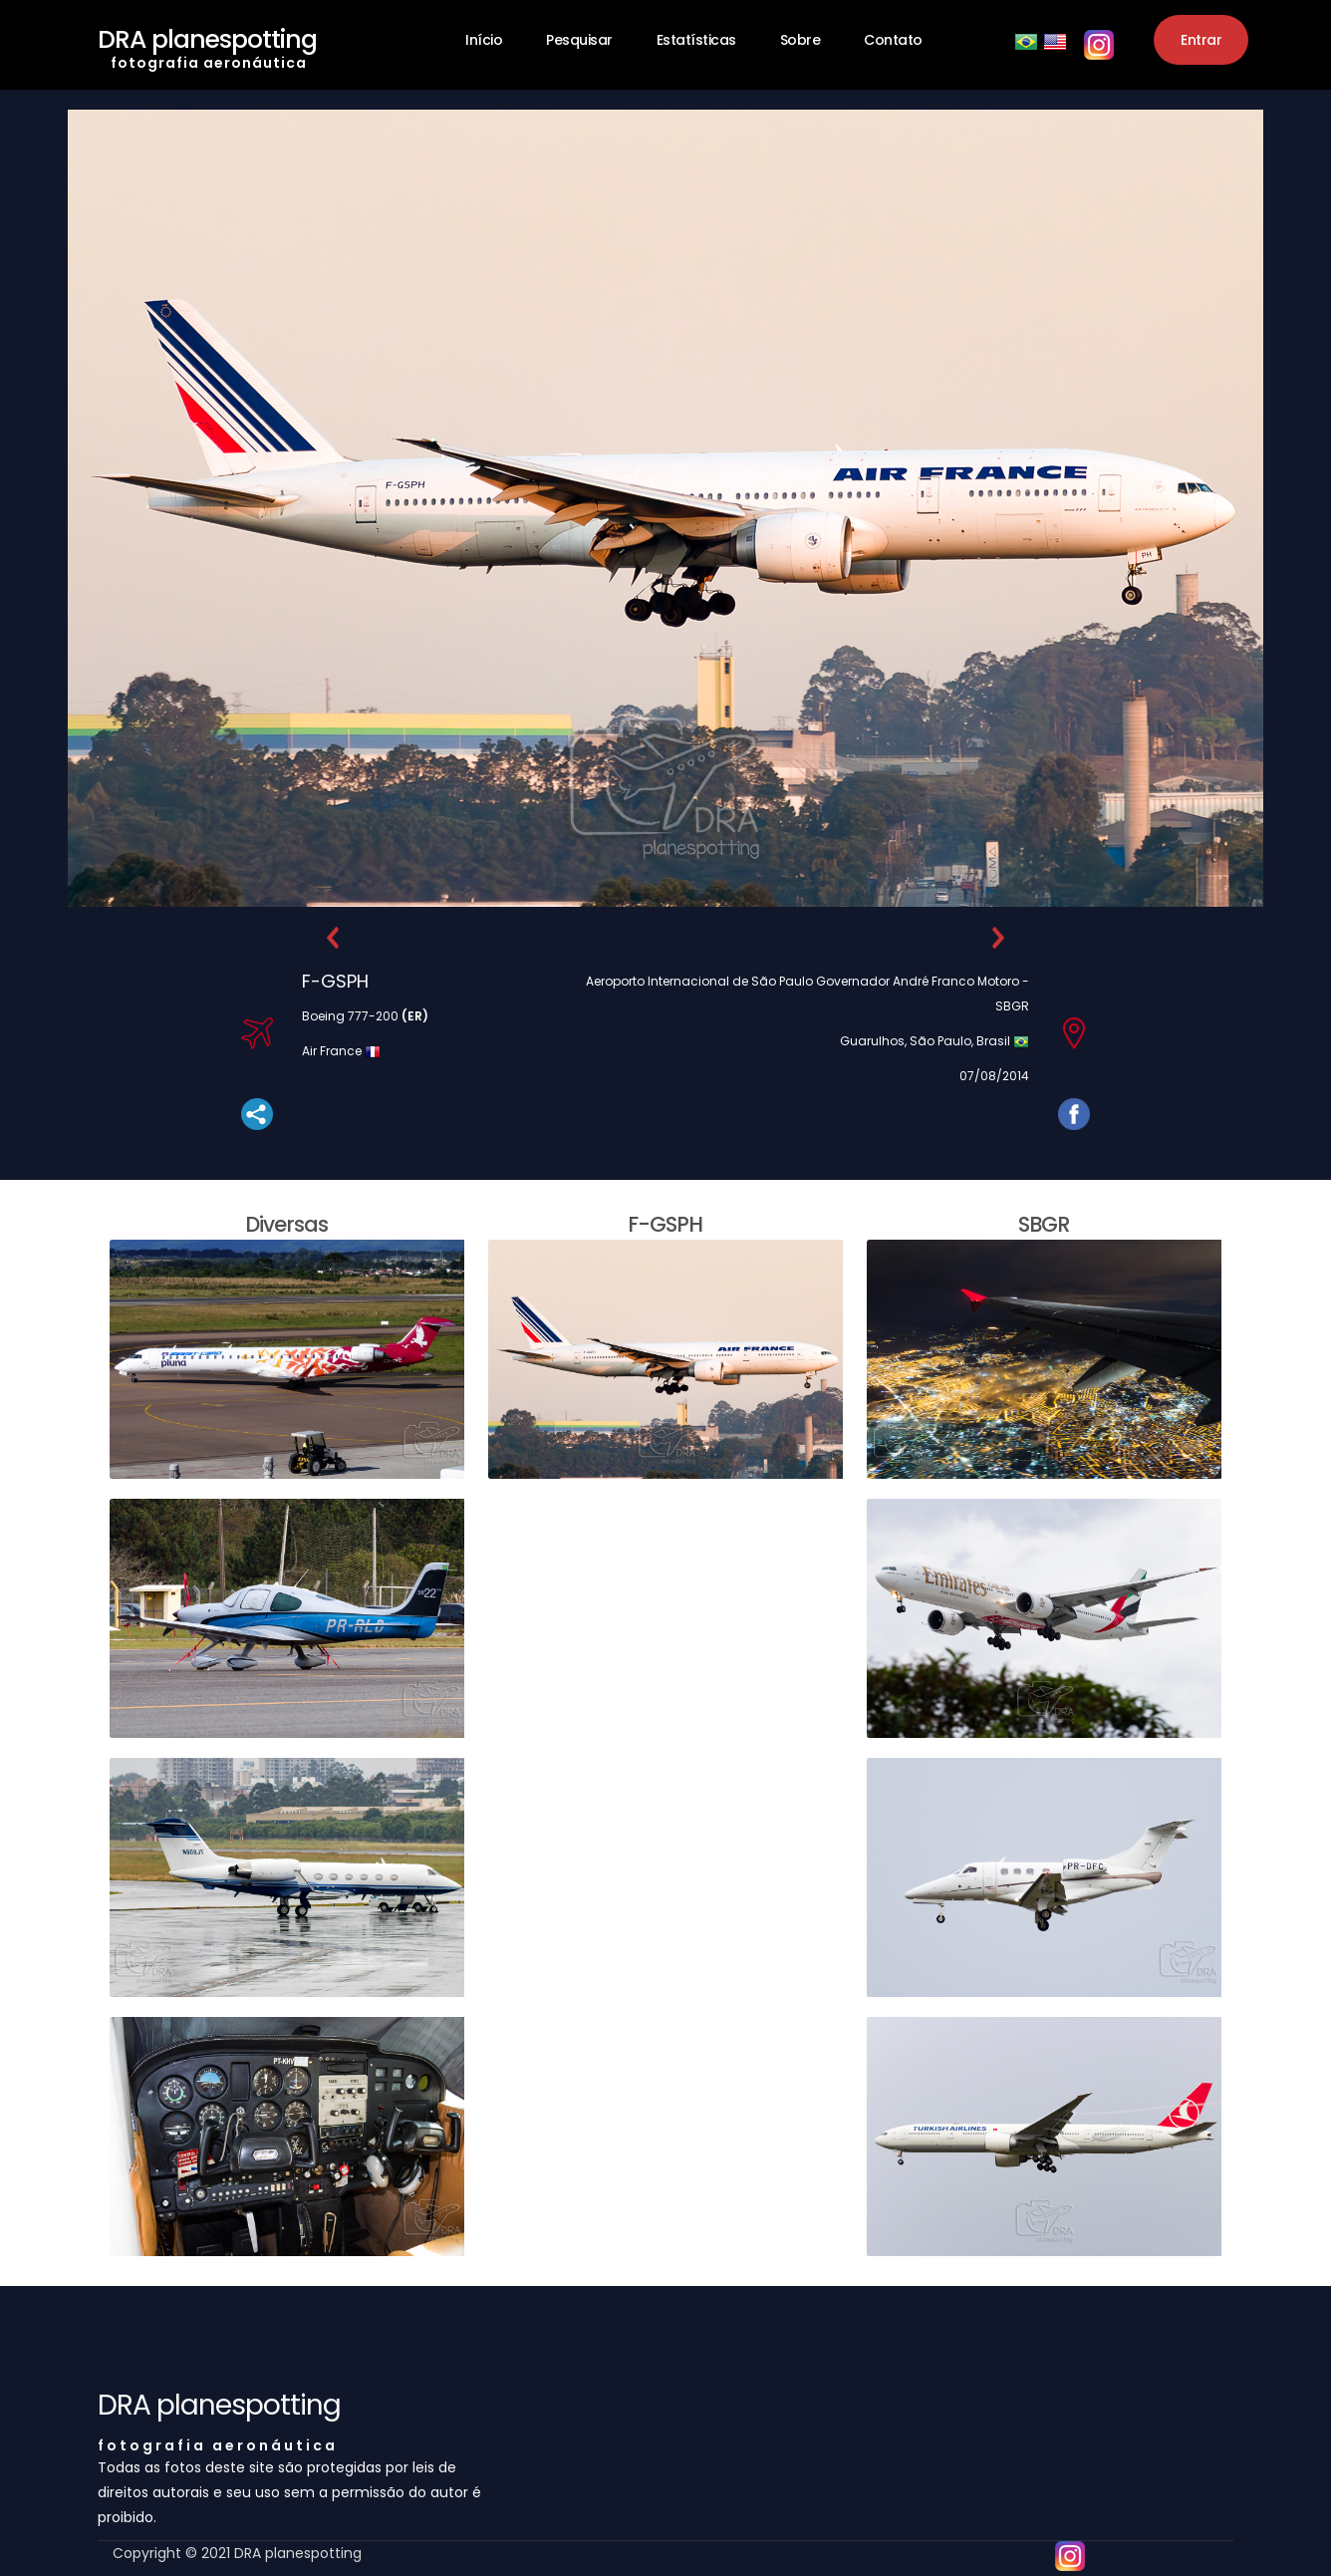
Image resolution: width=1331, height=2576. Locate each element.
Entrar (1201, 40)
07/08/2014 (994, 1075)
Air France (333, 1050)
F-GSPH (335, 981)
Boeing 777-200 (365, 1015)
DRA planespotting (207, 43)
